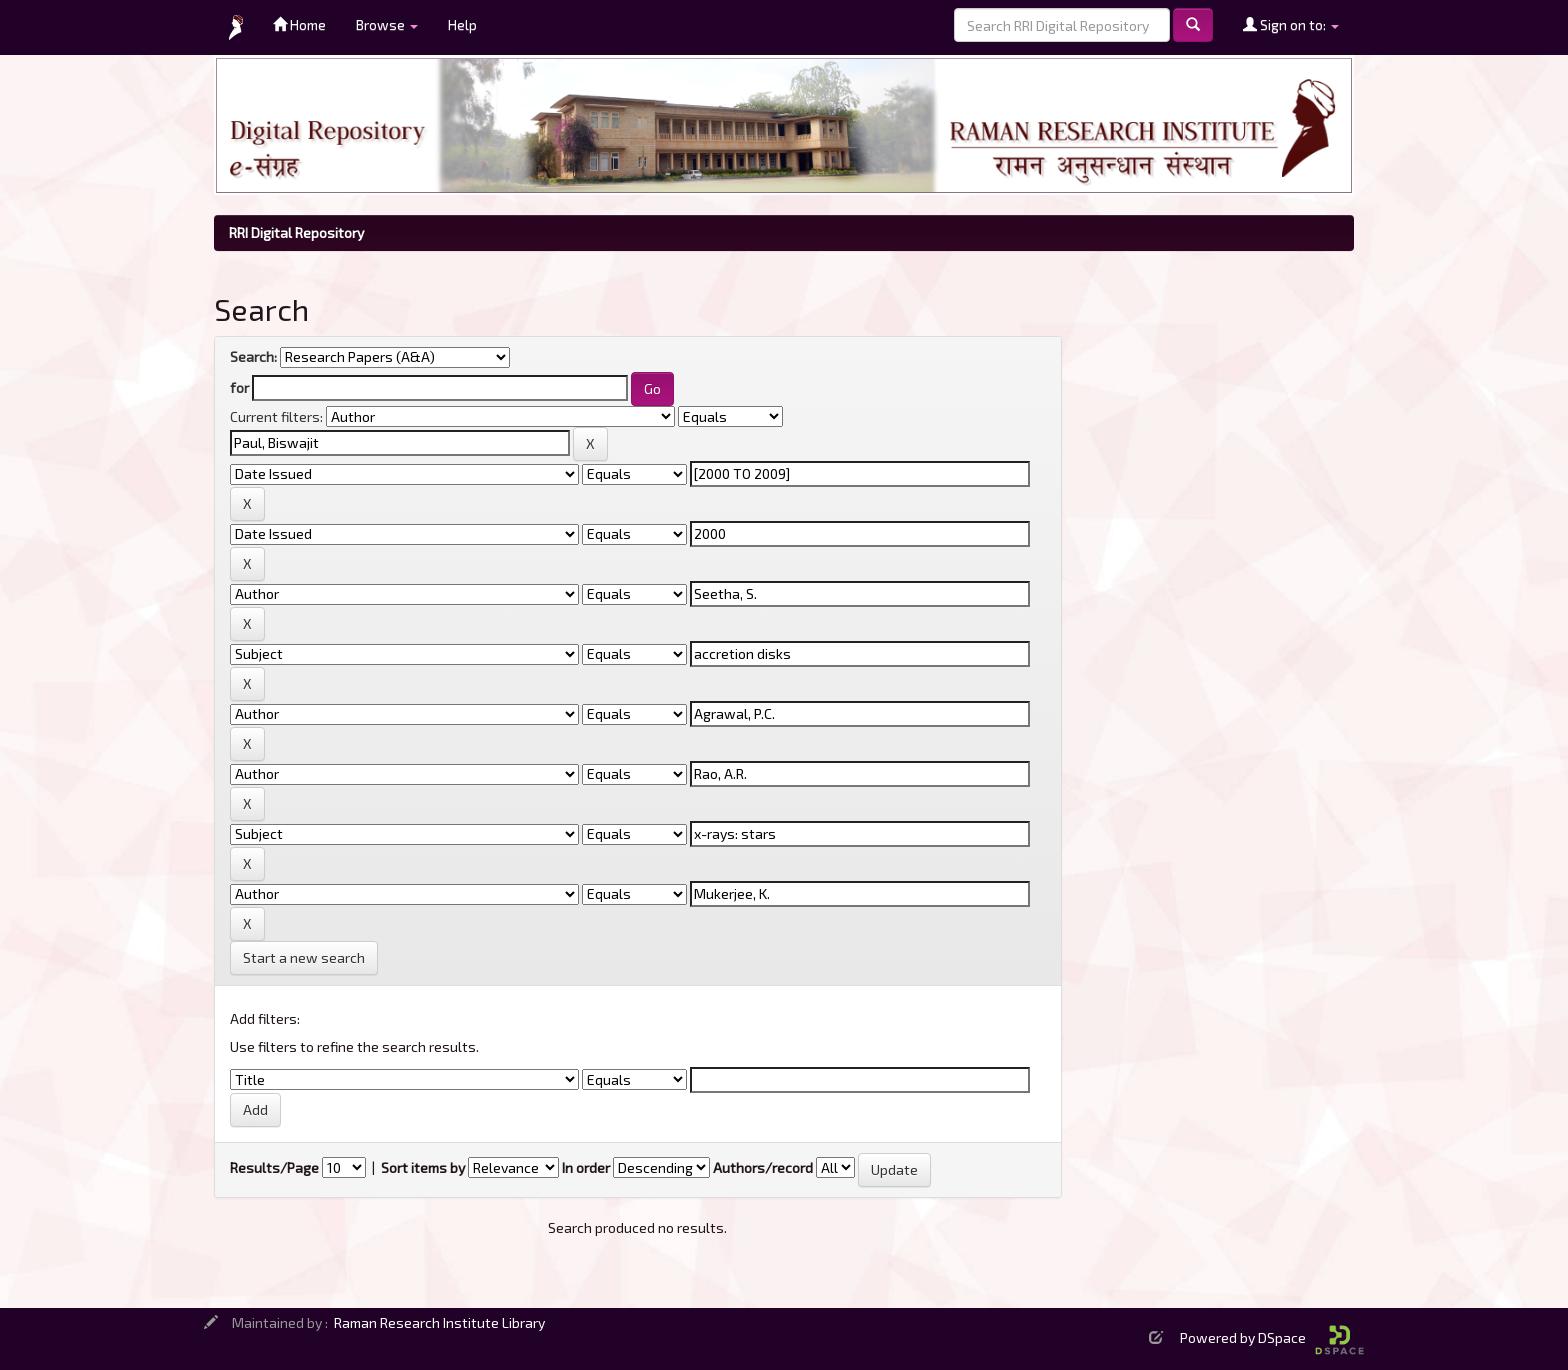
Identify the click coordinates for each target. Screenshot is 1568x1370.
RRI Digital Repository (296, 232)
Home (299, 24)
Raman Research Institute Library (439, 1322)
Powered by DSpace (1272, 1337)
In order (586, 1167)
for (239, 387)
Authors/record (763, 1167)
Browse (387, 24)
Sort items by (423, 1167)
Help (462, 24)
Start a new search (304, 957)
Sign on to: (1291, 24)
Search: (253, 356)
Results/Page (274, 1167)
